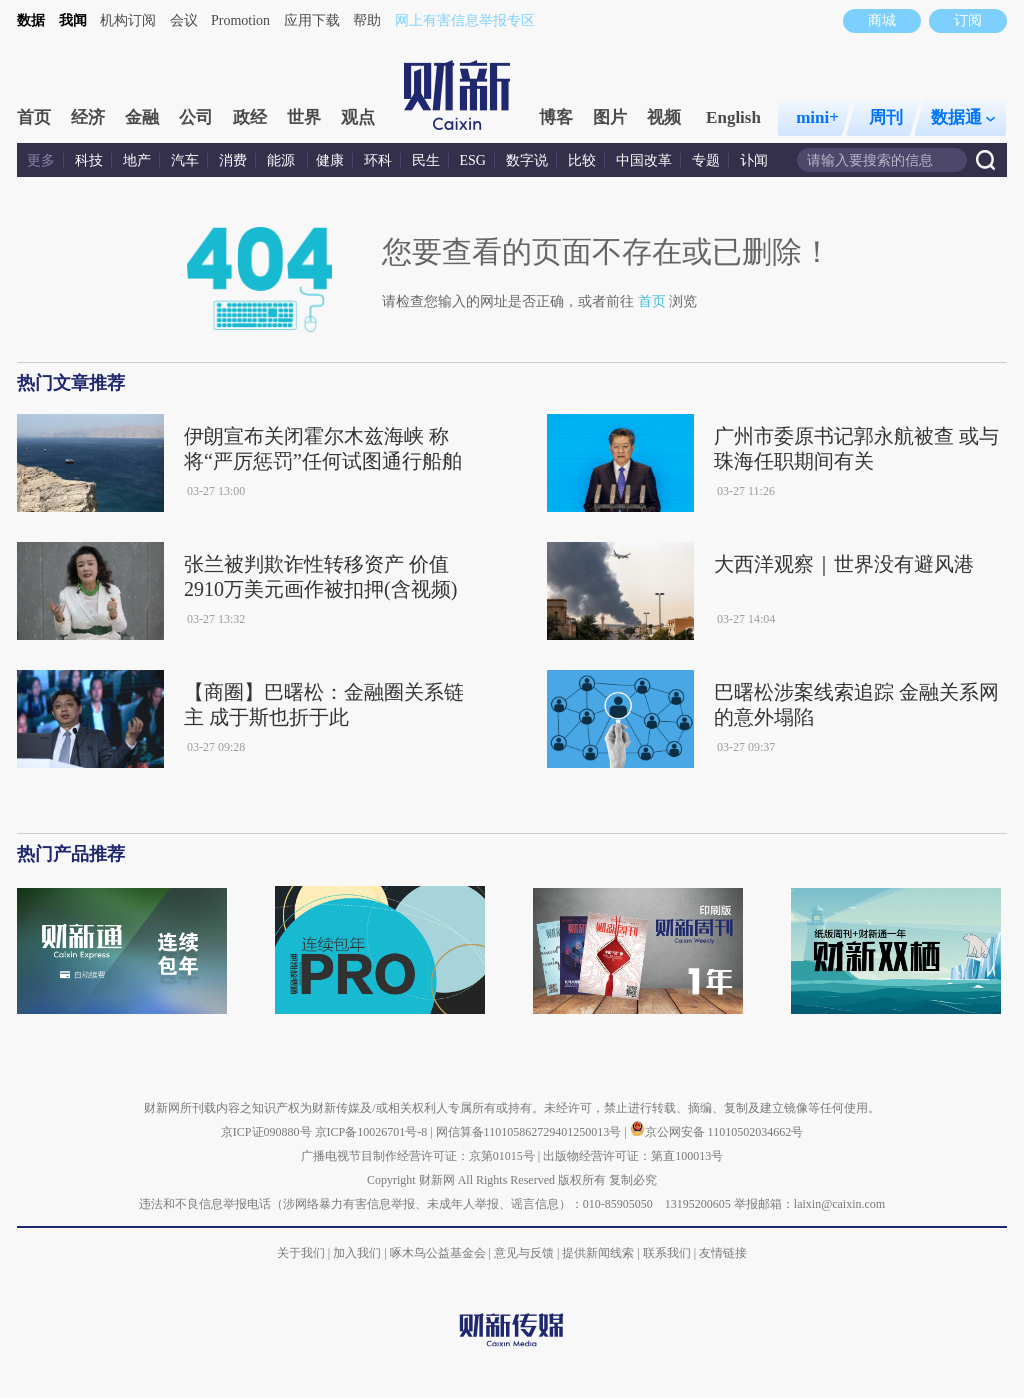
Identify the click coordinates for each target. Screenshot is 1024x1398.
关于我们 (301, 1253)
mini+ (817, 117)
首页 (34, 117)
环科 (378, 160)
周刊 (886, 117)
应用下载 (312, 20)
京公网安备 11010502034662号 (717, 1132)
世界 (304, 117)
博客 (556, 117)
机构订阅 (128, 20)
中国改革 (644, 160)
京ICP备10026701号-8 (373, 1132)
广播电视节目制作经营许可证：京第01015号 (418, 1156)
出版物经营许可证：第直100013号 (633, 1156)
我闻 (73, 20)
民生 (426, 160)
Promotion (240, 20)
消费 (233, 160)
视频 (664, 117)
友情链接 (723, 1253)
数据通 (963, 117)
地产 (137, 160)
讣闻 (754, 160)
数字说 (527, 160)
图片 (610, 117)
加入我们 (357, 1253)
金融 (142, 117)
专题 (706, 160)
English (733, 117)
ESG (473, 160)
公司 (196, 117)
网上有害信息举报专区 (465, 20)
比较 (582, 160)
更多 (41, 160)
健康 (330, 160)
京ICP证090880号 (266, 1132)
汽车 (185, 160)
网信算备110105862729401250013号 (530, 1132)
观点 (358, 117)
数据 (31, 20)
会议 (184, 20)
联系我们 (667, 1253)
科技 (89, 160)
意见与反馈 (524, 1253)
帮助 (367, 20)
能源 (283, 160)
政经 (250, 117)
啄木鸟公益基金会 (439, 1253)
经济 (88, 117)
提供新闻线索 (598, 1253)
